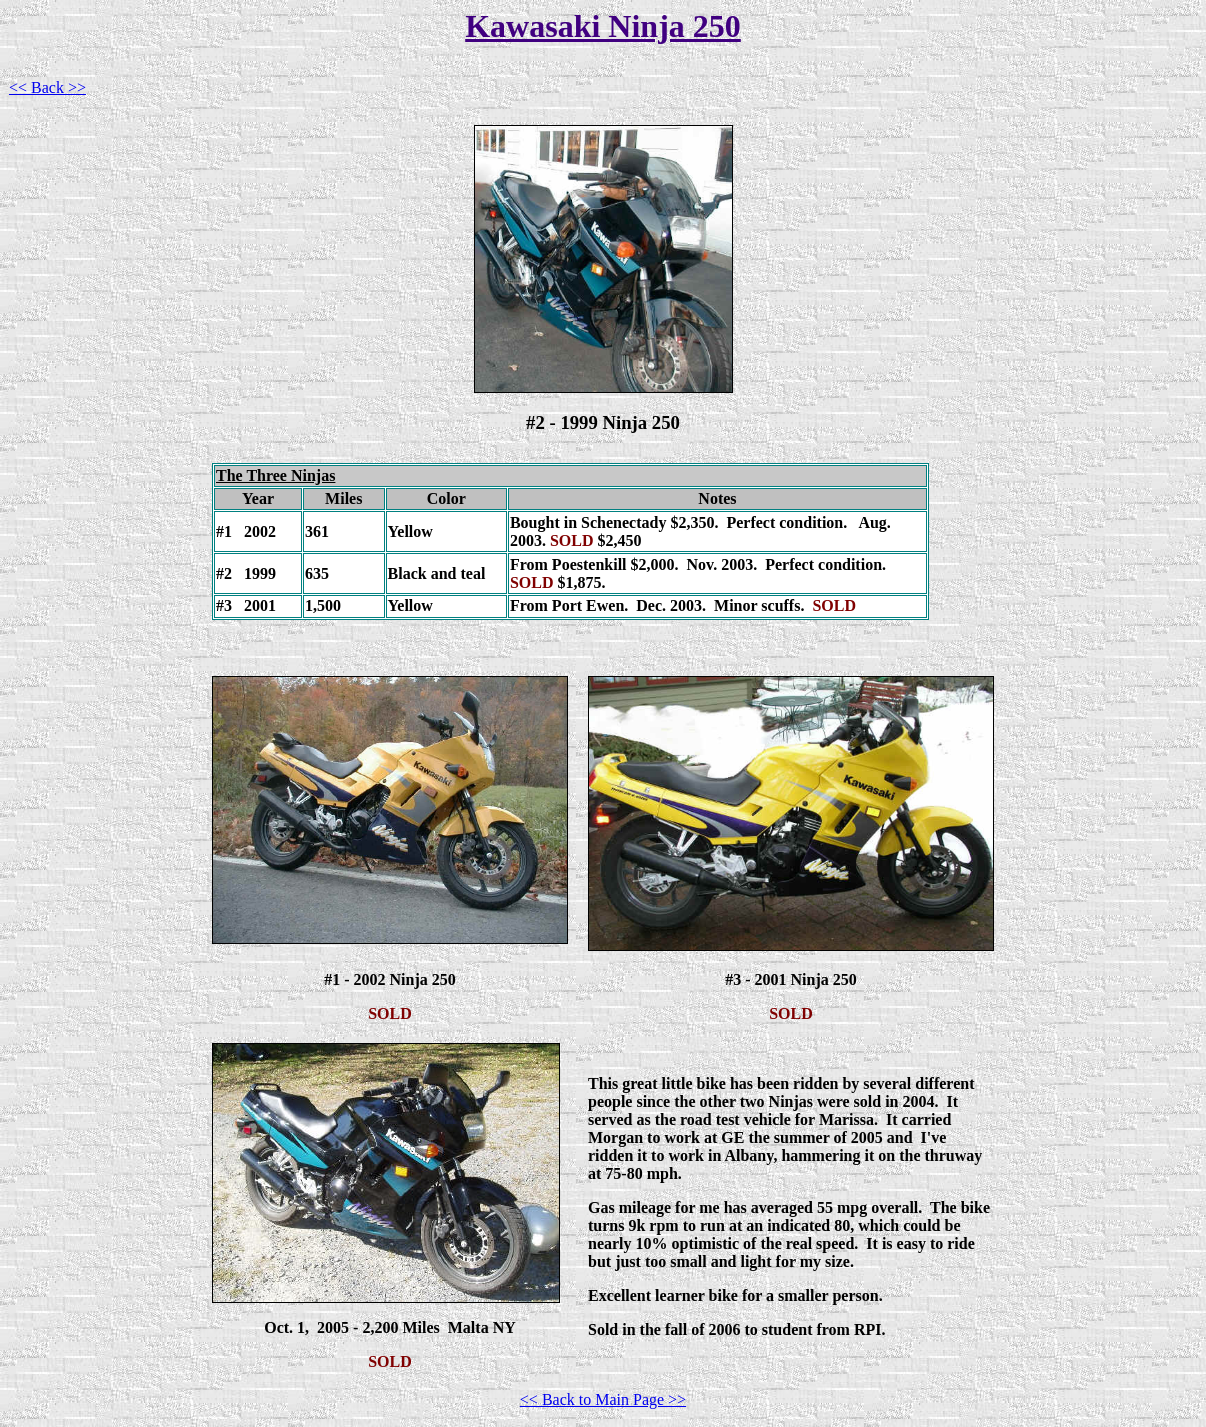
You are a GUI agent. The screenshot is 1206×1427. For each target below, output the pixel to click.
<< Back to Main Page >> (603, 1399)
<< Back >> (47, 87)
